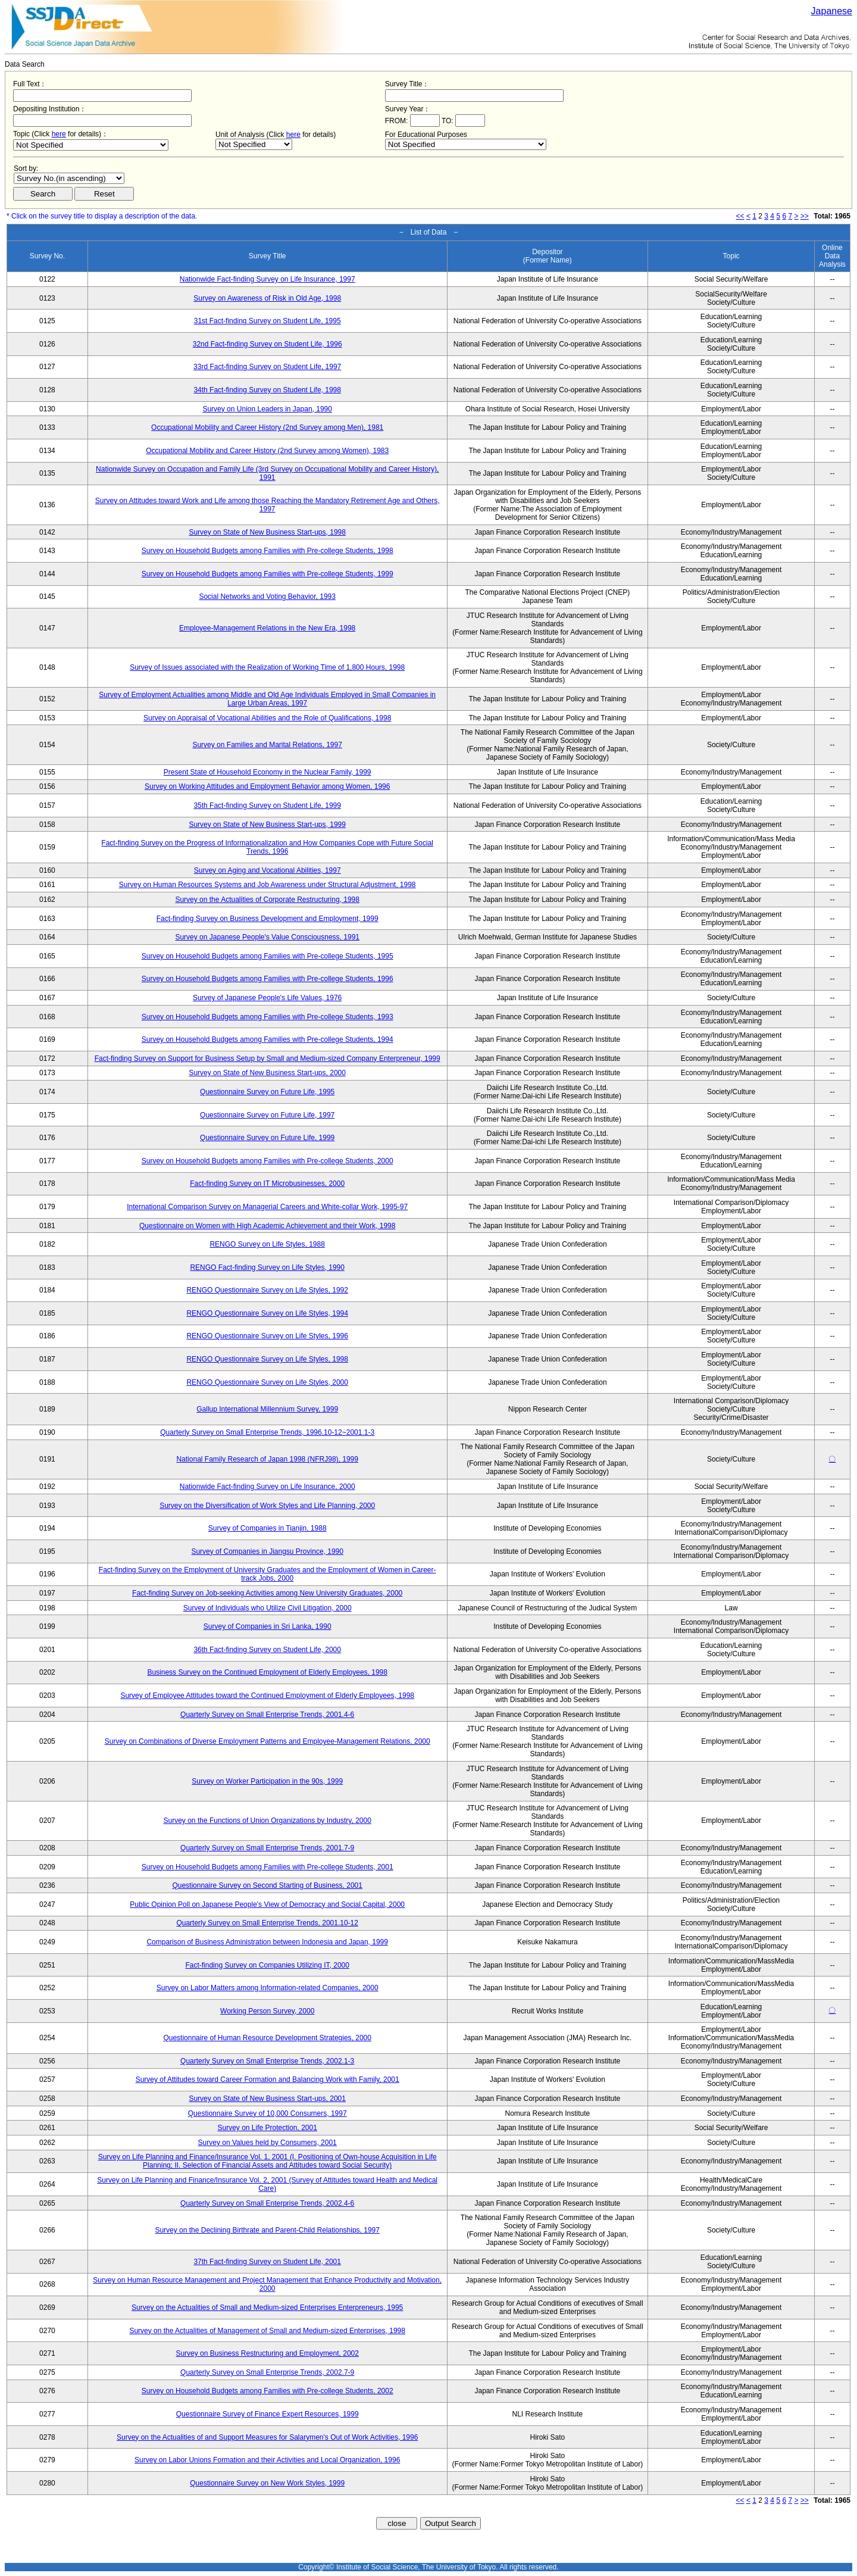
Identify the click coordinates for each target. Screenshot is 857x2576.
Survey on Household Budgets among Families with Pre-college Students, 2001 (267, 1867)
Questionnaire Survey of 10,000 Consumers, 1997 (267, 2113)
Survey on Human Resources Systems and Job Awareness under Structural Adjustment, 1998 (267, 884)
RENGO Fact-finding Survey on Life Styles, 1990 (267, 1267)
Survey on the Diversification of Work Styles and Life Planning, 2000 (267, 1505)
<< (740, 216)
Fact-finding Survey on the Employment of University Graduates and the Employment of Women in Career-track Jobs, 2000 (267, 1574)
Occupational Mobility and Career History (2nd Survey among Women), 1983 (267, 450)
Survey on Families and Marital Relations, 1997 (267, 745)
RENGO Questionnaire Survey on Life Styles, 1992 (267, 1290)
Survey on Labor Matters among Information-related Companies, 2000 (268, 1988)
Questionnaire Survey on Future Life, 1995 (267, 1092)
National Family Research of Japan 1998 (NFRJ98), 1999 (267, 1459)
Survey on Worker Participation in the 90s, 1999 (267, 1781)
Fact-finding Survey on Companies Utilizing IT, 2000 (267, 1965)
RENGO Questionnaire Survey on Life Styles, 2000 (267, 1382)
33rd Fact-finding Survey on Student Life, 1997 (267, 367)
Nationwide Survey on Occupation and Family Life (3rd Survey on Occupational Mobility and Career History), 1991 (267, 473)
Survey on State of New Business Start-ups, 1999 (267, 824)
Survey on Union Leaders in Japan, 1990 (266, 409)
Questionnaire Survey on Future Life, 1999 (267, 1138)
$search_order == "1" (69, 178)
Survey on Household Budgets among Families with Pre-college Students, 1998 (267, 551)
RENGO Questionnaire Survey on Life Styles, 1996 (267, 1336)
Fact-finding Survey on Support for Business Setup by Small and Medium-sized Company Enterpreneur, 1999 (267, 1058)
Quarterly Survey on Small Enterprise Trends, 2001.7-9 (267, 1848)
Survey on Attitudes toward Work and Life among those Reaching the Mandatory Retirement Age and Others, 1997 (267, 505)
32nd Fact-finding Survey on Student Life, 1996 (267, 344)
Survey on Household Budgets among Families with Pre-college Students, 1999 (267, 574)
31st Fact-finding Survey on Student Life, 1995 (267, 321)
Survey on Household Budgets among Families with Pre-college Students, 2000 (267, 1161)
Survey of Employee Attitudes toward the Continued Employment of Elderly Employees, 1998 (267, 1695)
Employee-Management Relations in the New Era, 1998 (267, 628)
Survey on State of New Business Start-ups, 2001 (267, 2098)
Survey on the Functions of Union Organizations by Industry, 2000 (267, 1820)
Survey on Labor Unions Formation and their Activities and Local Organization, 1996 (267, 2460)
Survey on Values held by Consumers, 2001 (267, 2142)
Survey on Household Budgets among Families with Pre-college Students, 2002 (267, 2391)
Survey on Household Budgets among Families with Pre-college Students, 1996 (267, 979)
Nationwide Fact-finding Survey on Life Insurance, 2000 (267, 1486)
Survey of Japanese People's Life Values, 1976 (267, 998)
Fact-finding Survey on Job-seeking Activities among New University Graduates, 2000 (267, 1593)
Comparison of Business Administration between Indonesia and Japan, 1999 (267, 1942)
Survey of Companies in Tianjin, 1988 (267, 1528)
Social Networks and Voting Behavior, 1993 (267, 596)
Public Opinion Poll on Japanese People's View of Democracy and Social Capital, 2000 (267, 1904)
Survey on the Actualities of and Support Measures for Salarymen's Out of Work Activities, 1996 (267, 2437)
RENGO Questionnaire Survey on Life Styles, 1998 (267, 1359)
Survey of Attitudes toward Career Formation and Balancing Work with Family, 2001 (267, 2079)
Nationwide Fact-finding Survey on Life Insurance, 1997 (267, 279)
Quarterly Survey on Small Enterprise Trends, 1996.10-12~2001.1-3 (267, 1432)
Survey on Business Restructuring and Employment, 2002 (267, 2353)
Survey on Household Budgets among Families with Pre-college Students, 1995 (267, 956)
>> (804, 216)
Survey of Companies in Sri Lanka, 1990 (267, 1626)
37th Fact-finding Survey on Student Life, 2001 (267, 2261)
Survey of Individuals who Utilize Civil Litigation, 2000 (267, 1608)
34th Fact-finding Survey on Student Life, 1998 (267, 390)
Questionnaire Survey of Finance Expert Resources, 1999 (267, 2414)
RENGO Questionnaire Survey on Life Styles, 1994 (267, 1313)
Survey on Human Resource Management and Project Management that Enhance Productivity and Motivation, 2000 (267, 2284)
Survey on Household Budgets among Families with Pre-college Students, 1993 (267, 1017)
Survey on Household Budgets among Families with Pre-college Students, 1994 (267, 1039)
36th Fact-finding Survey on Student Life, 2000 (267, 1649)
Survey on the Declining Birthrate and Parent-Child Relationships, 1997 (267, 2230)
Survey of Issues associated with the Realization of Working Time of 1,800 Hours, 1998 (267, 667)
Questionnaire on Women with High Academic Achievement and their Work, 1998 (267, 1226)
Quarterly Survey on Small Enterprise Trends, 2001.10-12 (267, 1923)
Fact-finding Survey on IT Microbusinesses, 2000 (267, 1183)
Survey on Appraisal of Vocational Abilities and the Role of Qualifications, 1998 (267, 718)
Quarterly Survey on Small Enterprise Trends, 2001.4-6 (267, 1714)
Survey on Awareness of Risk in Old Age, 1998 (267, 298)
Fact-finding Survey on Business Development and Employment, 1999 (268, 918)
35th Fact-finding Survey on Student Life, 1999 (267, 805)
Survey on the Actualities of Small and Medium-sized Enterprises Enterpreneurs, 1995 (267, 2307)
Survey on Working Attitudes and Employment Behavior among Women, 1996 (267, 786)
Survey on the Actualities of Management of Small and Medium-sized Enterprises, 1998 (267, 2331)
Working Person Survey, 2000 (267, 2011)
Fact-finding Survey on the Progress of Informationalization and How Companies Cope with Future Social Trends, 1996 (267, 847)
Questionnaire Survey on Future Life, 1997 (267, 1115)
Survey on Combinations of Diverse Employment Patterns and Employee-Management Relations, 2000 (267, 1741)
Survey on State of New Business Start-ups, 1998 (267, 532)
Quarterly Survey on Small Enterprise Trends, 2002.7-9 (267, 2372)
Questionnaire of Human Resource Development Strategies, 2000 (267, 2038)
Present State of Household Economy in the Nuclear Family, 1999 (267, 772)
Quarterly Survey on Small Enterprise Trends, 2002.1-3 (267, 2061)
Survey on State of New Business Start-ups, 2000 (267, 1073)
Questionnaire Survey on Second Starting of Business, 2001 (267, 1885)
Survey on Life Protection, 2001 (267, 2128)
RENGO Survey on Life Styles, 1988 (266, 1244)
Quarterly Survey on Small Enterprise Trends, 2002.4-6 (267, 2203)
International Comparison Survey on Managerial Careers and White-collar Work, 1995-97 (267, 1207)
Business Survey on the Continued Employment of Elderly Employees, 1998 (267, 1672)
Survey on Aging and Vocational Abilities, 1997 (267, 870)
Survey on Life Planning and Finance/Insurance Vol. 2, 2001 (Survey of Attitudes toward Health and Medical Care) (267, 2184)
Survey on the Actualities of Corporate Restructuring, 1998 (267, 899)
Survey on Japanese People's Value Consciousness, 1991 (267, 937)
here (59, 134)
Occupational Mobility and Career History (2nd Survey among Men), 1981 (267, 427)
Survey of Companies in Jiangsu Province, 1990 (267, 1551)
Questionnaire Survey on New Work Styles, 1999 (267, 2483)
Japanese (831, 11)
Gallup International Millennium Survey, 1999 (267, 1409)
